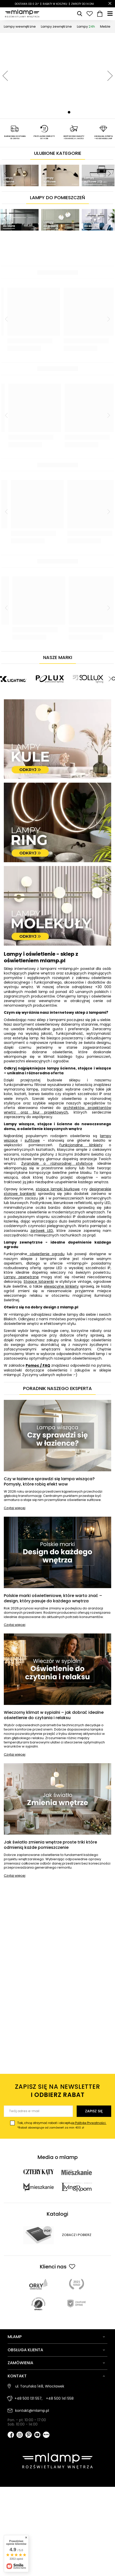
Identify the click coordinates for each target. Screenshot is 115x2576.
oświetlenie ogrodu (45, 1253)
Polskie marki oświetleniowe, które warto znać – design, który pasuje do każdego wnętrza (53, 1598)
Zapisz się (94, 2111)
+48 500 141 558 (60, 2398)
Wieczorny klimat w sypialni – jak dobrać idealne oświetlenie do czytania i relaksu (54, 1715)
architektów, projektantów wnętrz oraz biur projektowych (57, 1110)
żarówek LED (41, 1230)
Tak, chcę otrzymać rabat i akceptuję (61, 2125)
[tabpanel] (57, 76)
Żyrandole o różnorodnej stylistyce (57, 1163)
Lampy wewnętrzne (20, 26)
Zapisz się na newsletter (57, 2090)
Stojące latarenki (39, 1281)
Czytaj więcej (14, 1508)
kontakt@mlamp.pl (32, 2410)
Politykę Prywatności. (90, 2123)
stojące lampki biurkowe (58, 1189)
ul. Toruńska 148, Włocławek (39, 2386)
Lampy (86, 26)
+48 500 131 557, (28, 2398)
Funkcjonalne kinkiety (81, 1145)
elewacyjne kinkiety (61, 1286)
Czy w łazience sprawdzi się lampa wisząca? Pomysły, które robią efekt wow (49, 1481)
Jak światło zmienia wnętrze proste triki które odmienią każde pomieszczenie (50, 1845)
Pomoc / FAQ (38, 1365)
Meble (105, 26)
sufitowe (32, 1140)
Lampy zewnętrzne (56, 26)
